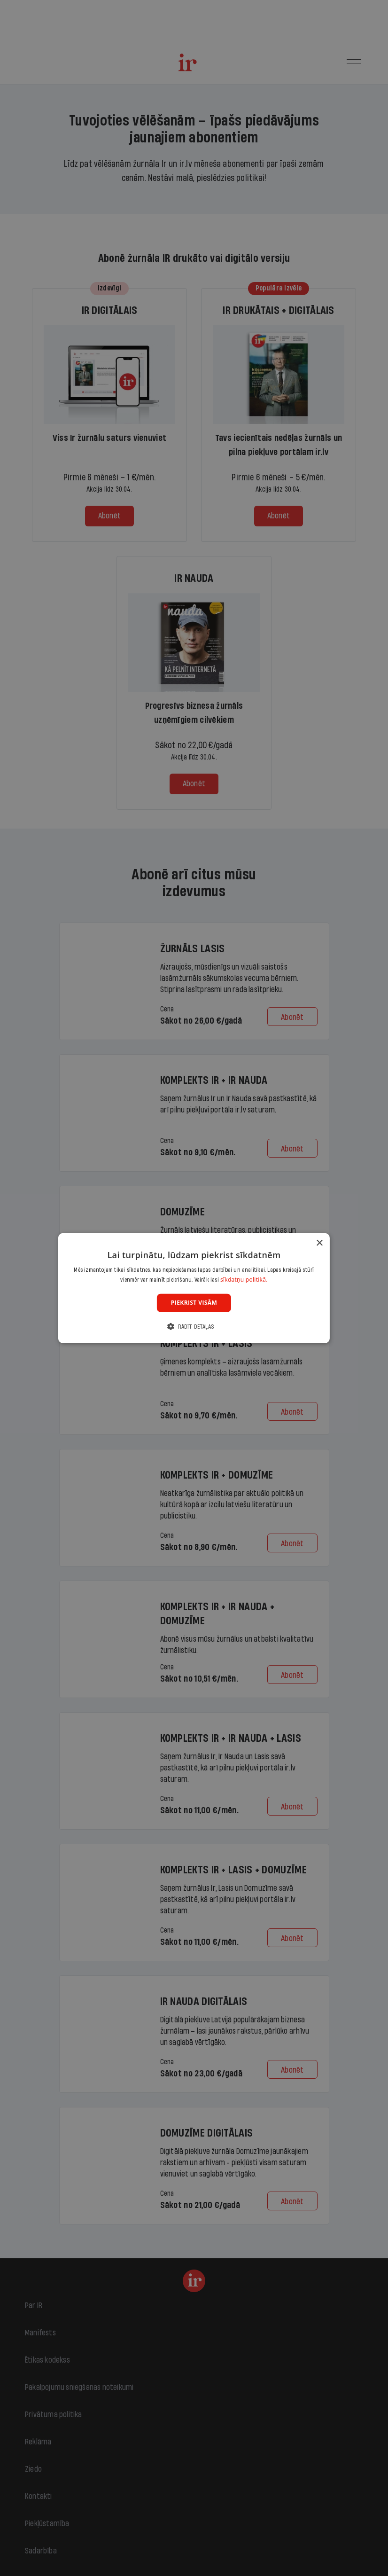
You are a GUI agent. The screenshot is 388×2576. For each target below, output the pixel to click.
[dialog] (194, 1288)
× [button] (319, 1242)
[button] (194, 1326)
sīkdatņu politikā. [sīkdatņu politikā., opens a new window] (244, 1280)
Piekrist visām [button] (194, 1303)
